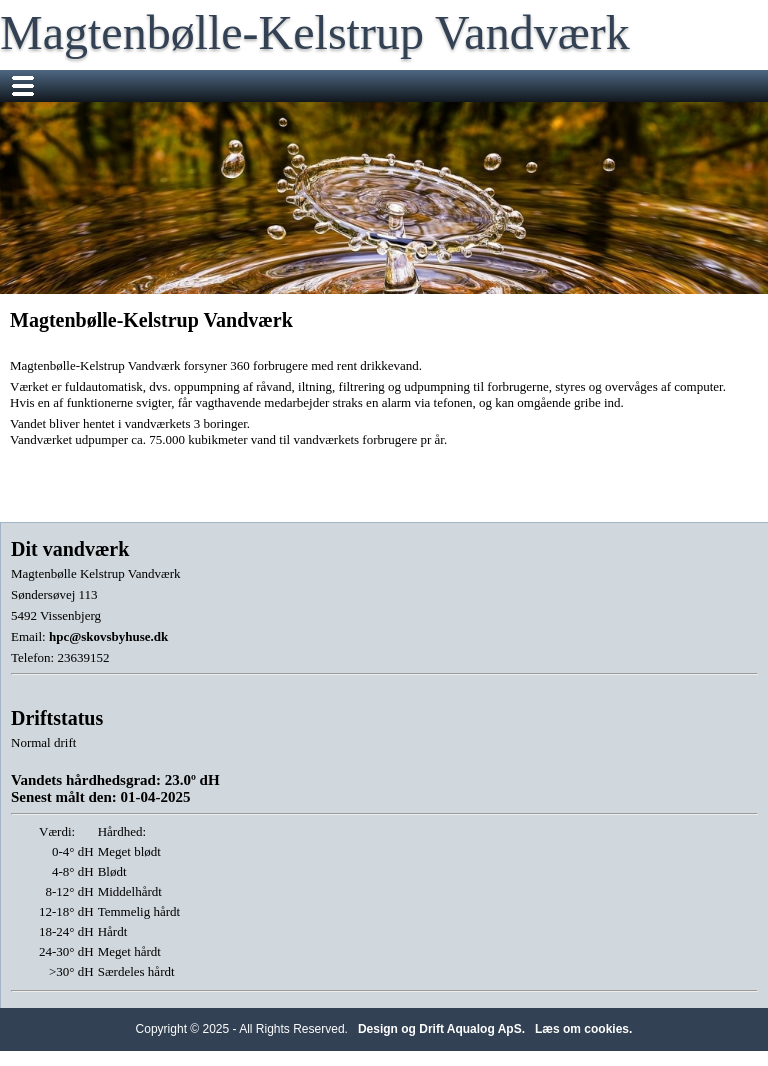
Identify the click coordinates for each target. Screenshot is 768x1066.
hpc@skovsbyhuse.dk (108, 636)
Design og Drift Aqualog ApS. (441, 1029)
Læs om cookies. (583, 1029)
